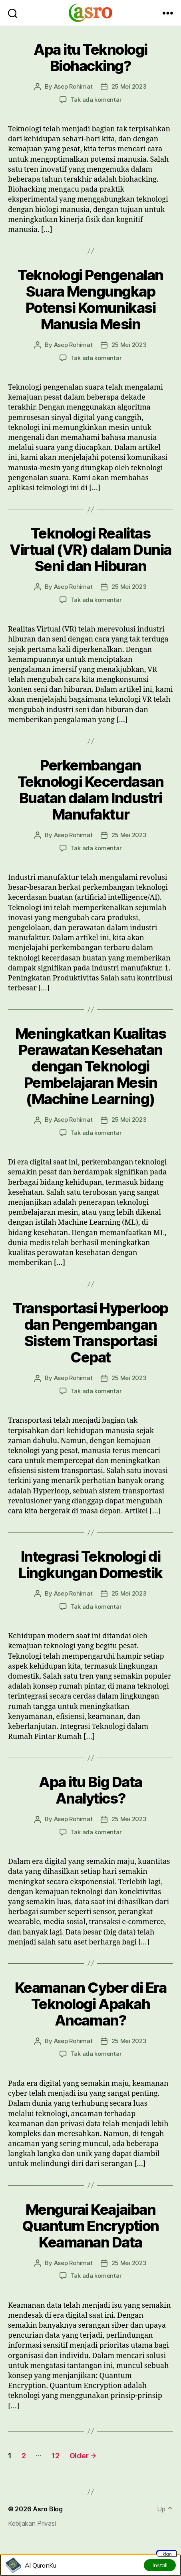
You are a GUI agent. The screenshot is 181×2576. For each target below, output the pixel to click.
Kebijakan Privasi (32, 2523)
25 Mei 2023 (129, 86)
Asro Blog (48, 2509)
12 (55, 2455)
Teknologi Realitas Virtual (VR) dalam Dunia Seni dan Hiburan (90, 550)
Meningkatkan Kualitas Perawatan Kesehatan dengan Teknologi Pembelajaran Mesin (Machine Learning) (90, 1066)
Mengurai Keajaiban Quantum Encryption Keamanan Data (90, 2226)
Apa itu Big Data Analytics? (90, 1790)
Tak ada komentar (96, 99)
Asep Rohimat (73, 86)
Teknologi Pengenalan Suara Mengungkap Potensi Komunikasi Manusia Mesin (90, 299)
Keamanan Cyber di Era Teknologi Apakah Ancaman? (91, 2004)
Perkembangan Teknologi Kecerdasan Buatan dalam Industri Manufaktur (90, 789)
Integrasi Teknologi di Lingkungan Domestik (90, 1565)
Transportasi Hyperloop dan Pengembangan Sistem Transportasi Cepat (90, 1332)
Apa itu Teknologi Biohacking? (90, 58)
